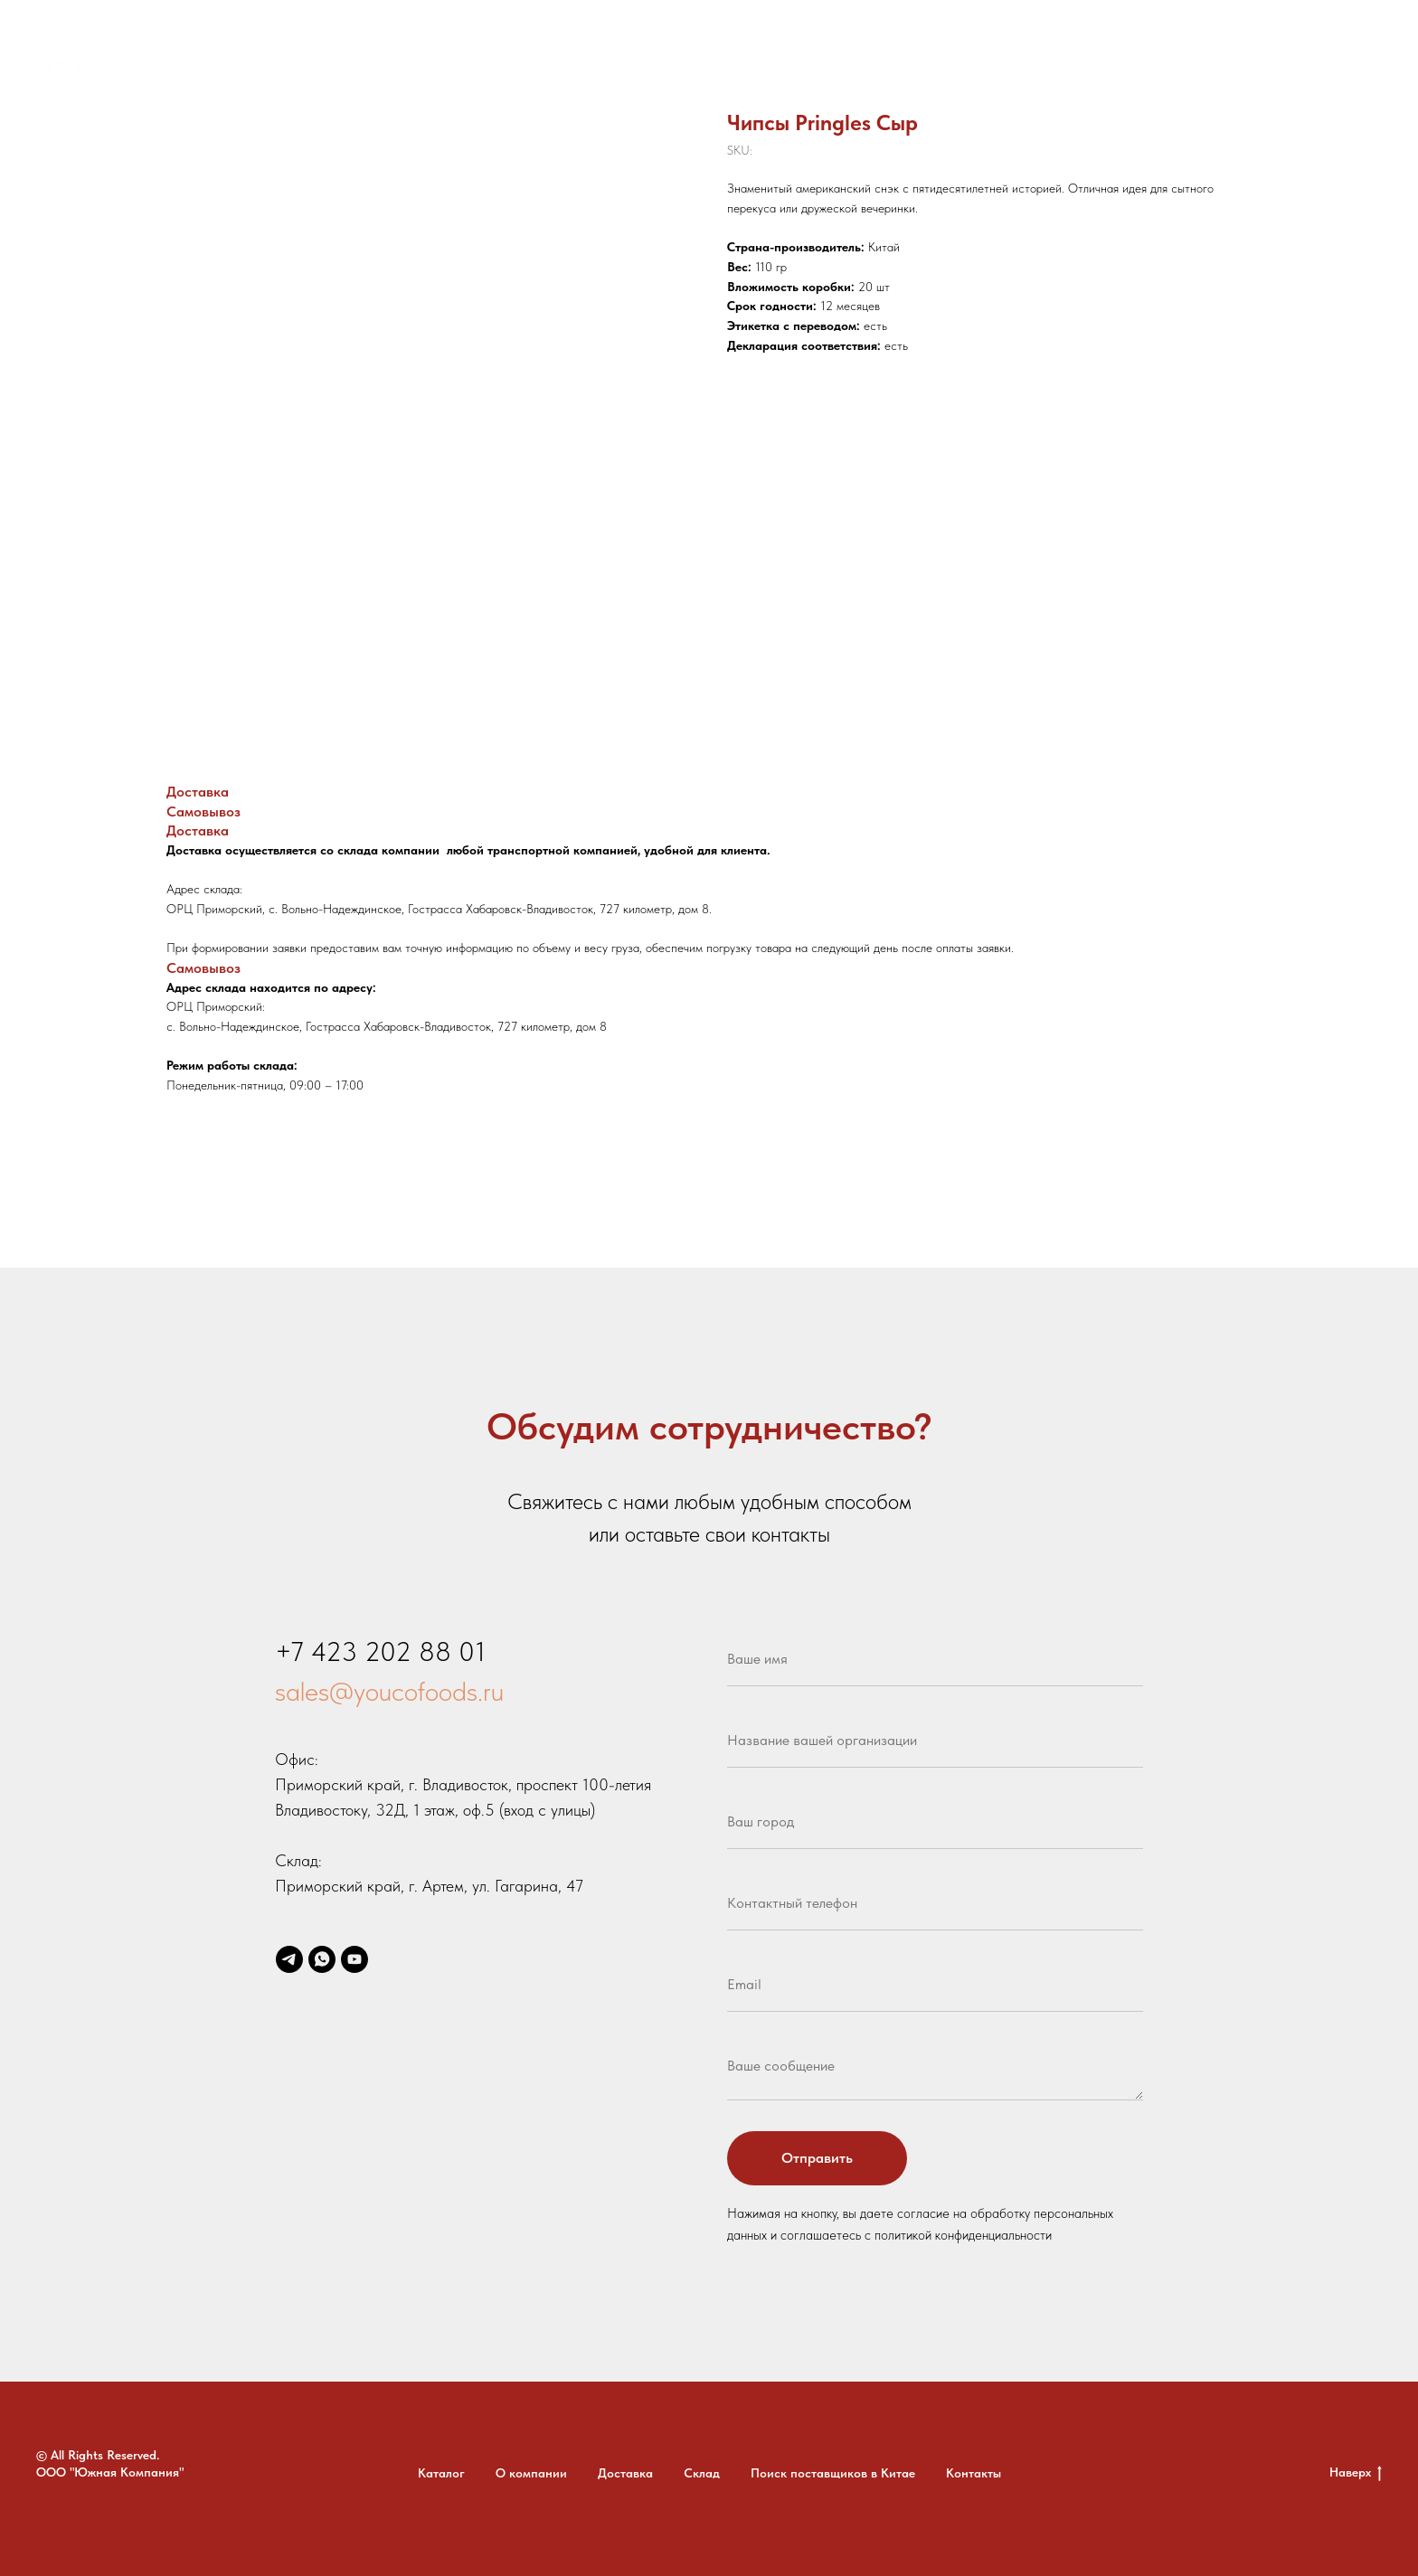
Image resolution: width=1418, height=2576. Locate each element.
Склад (696, 77)
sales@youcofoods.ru (389, 1691)
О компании (519, 77)
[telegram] (1244, 76)
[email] (1324, 76)
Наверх (1355, 2473)
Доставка (618, 77)
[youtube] (1363, 76)
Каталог (426, 77)
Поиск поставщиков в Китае (836, 77)
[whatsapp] (1284, 76)
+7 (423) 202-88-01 (1147, 77)
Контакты (987, 77)
